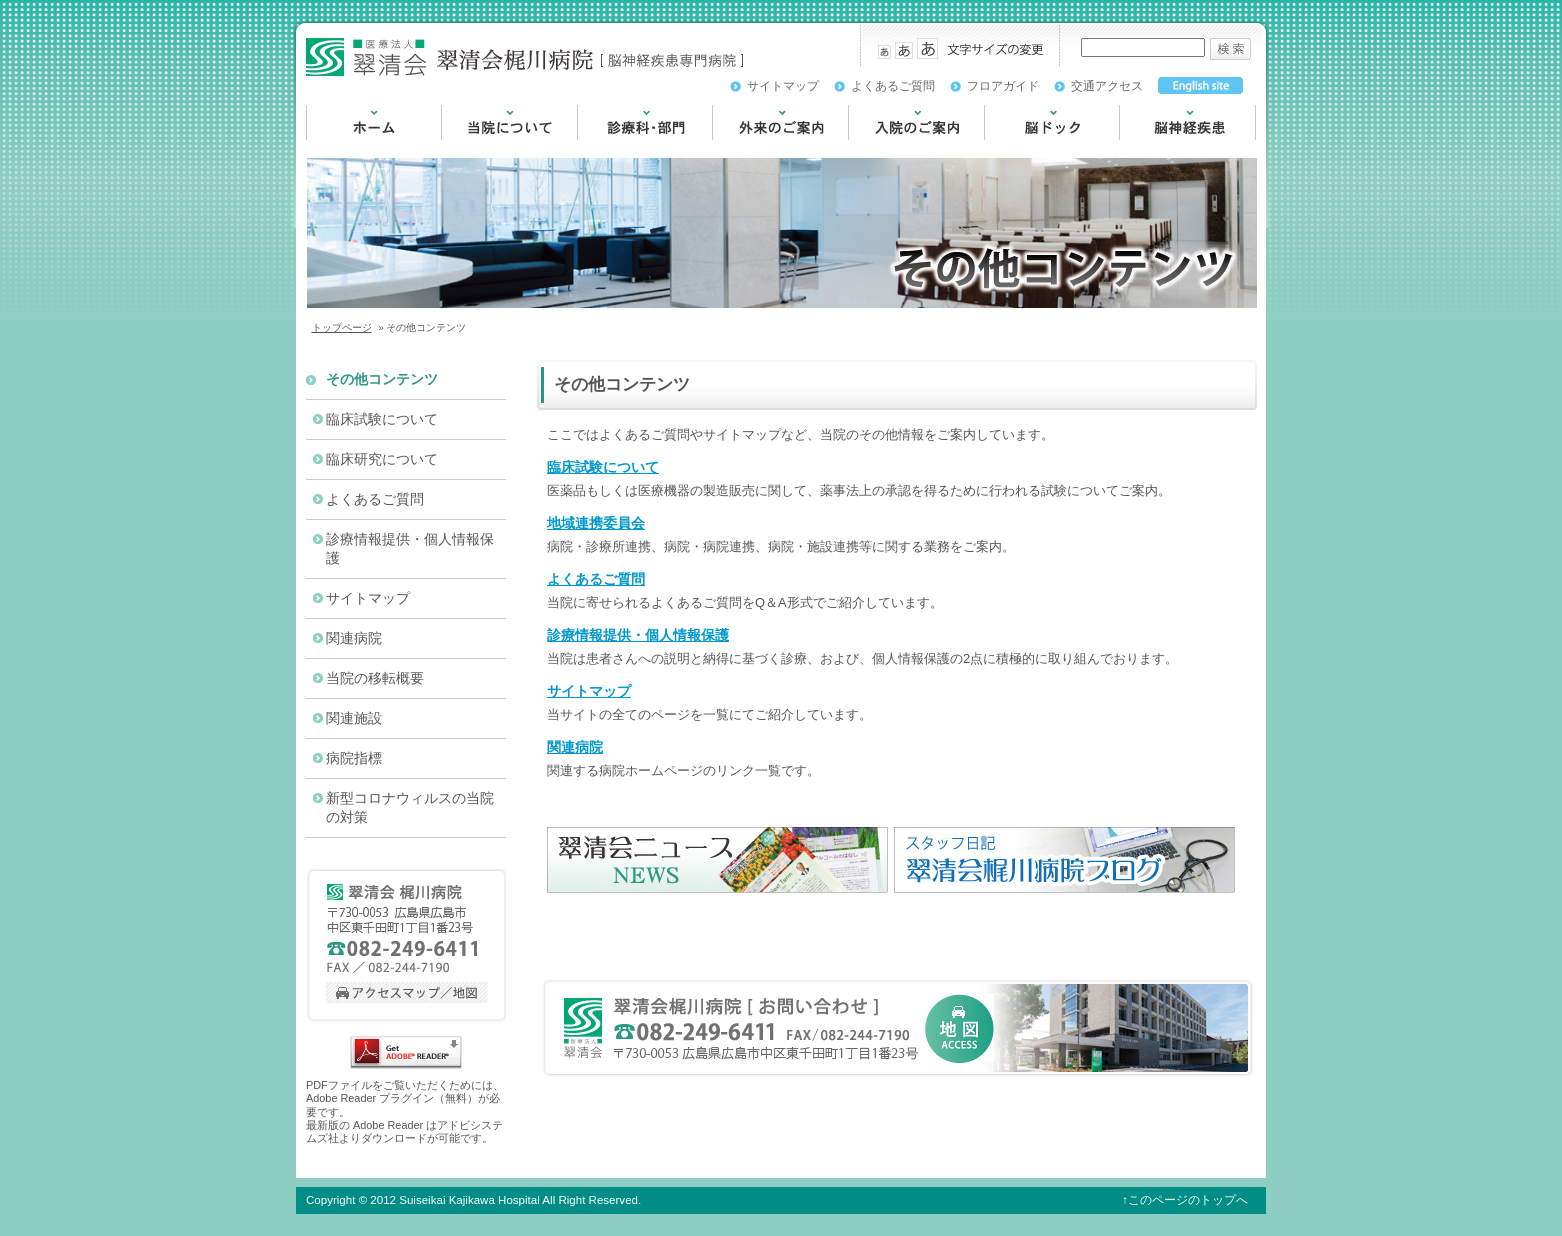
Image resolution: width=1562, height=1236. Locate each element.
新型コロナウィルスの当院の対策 (410, 808)
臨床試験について (603, 467)
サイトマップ (783, 86)
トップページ (342, 327)
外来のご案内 (754, 149)
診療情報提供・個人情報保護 (638, 635)
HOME (326, 149)
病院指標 (354, 758)
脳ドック (1012, 149)
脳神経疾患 (1154, 149)
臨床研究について (382, 459)
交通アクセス (1107, 86)
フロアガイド (1003, 86)
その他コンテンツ (382, 379)
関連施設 (354, 718)
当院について (483, 149)
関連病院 (575, 747)
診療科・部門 (619, 149)
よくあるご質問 (893, 86)
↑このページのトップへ (1185, 1200)
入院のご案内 (890, 149)
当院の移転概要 (375, 678)
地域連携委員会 (596, 523)
